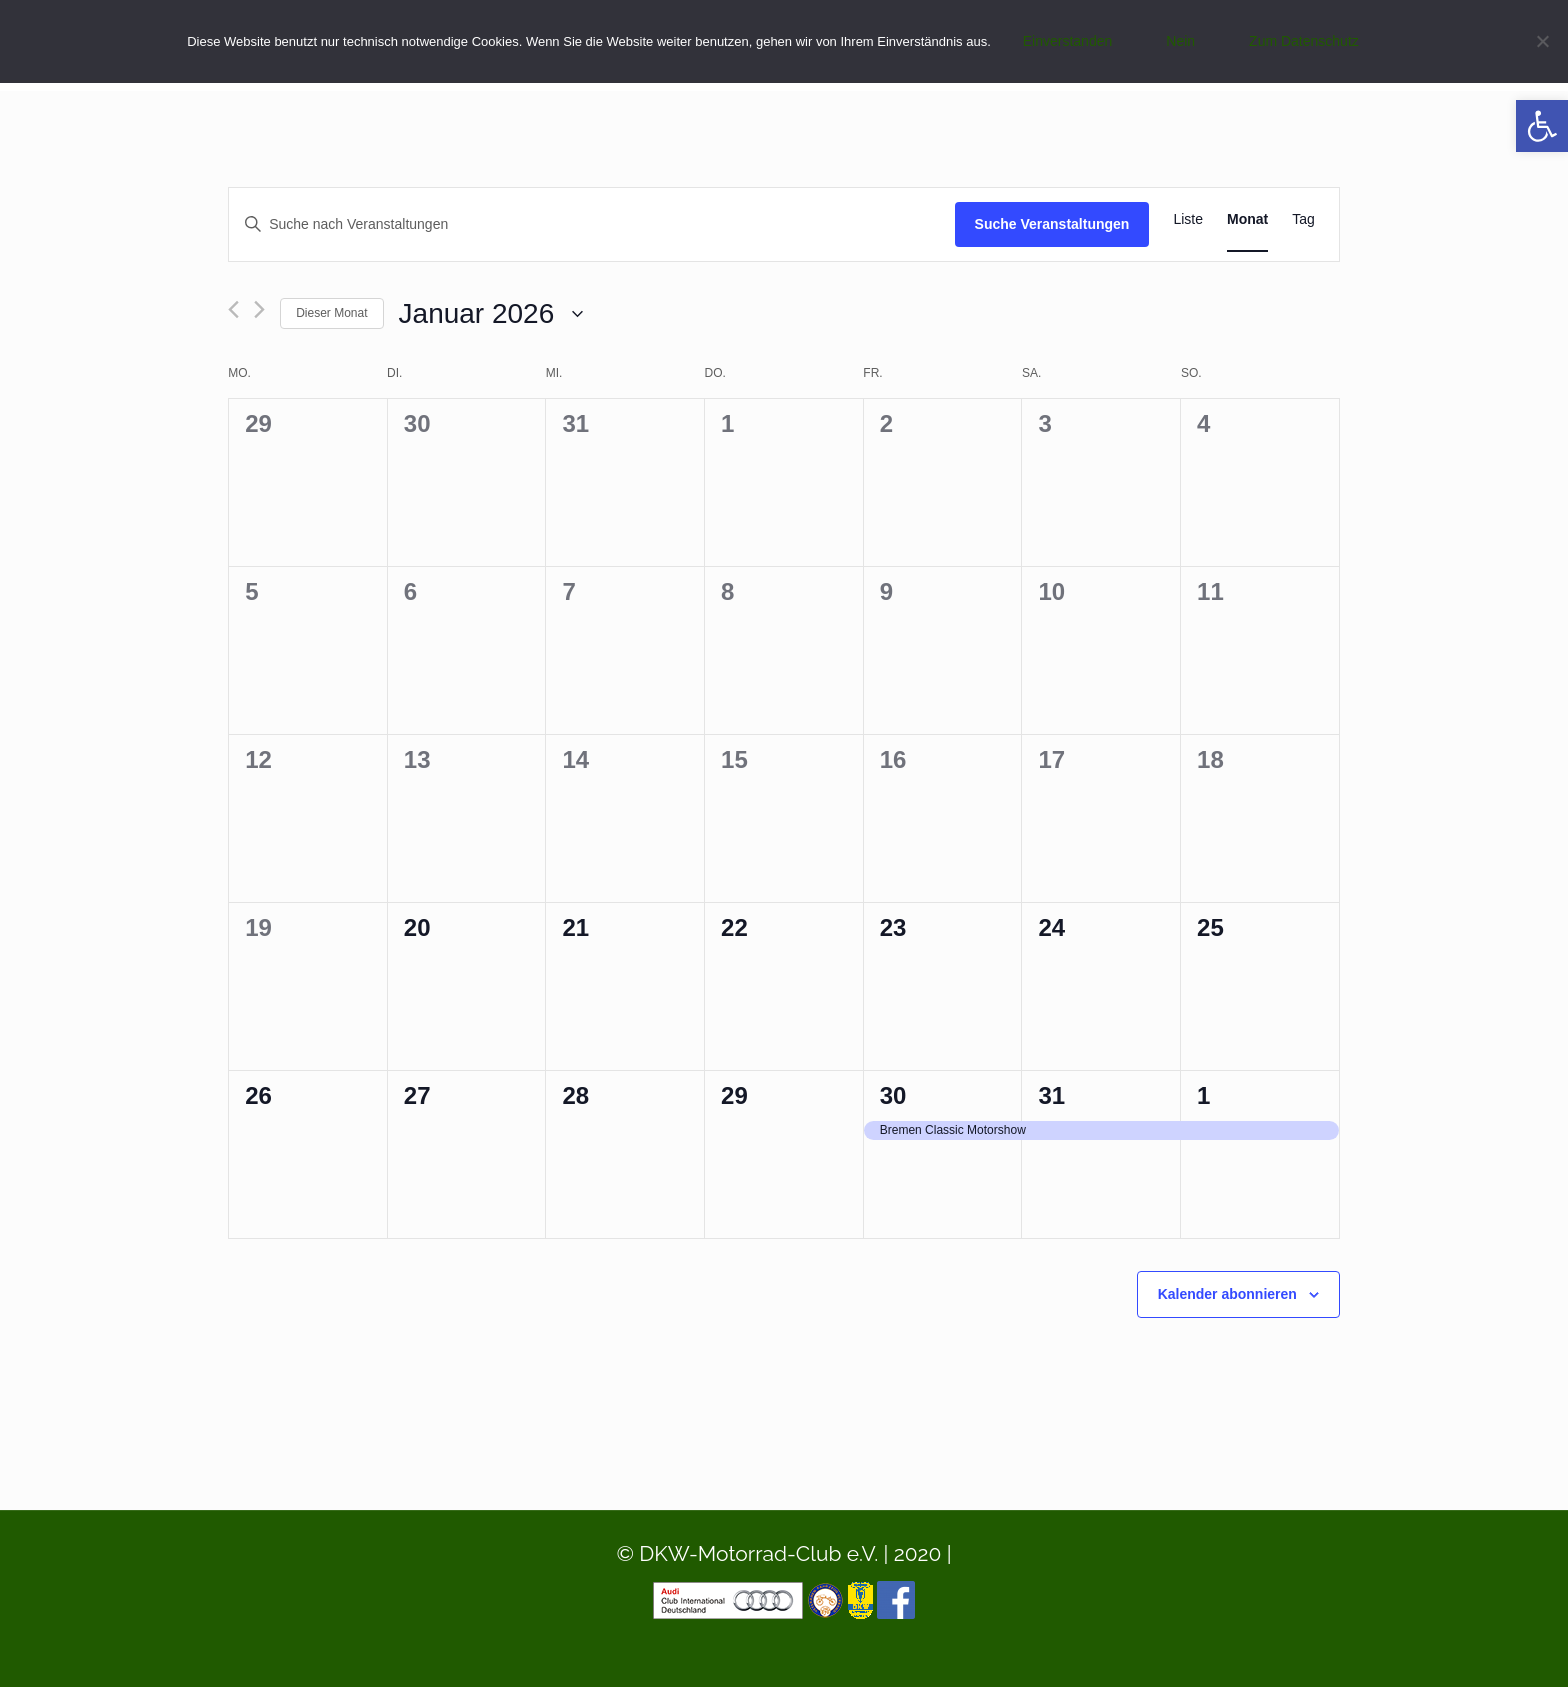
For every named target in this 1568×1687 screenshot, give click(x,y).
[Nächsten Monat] (259, 309)
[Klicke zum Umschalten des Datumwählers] (491, 314)
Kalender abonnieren (1227, 1294)
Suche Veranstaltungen (1052, 224)
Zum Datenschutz (1304, 41)
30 (893, 1095)
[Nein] (1543, 41)
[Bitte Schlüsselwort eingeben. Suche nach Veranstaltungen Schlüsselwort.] (591, 224)
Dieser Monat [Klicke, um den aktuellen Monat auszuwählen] (331, 313)
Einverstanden (1068, 41)
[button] (1542, 126)
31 (1051, 1095)
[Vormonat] (233, 309)
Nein (1180, 41)
